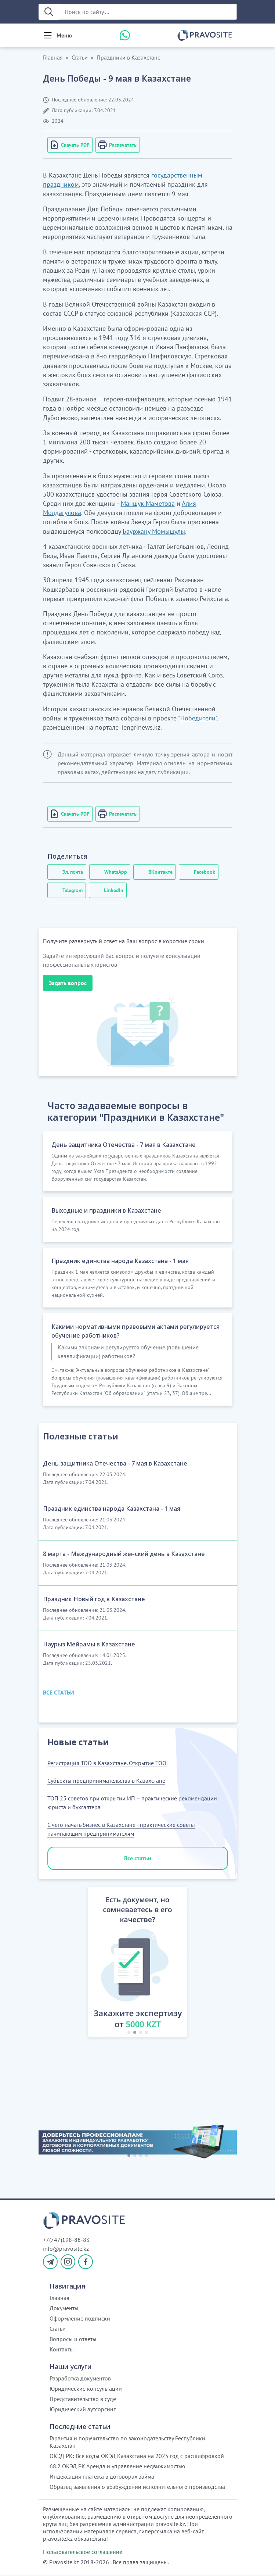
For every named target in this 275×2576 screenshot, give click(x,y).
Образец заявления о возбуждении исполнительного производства (137, 2488)
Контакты (62, 2350)
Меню (64, 35)
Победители (198, 718)
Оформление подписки (80, 2319)
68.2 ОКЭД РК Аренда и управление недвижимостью (117, 2467)
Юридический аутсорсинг (83, 2410)
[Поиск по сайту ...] (148, 12)
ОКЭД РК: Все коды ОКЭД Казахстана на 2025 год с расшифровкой (137, 2457)
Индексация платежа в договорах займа (102, 2478)
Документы (64, 2309)
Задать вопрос (68, 983)
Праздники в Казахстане (128, 57)
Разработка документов (80, 2379)
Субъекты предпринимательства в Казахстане (106, 1781)
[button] (79, 1964)
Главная (53, 57)
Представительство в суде (83, 2400)
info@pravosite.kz (66, 2250)
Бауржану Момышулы (154, 531)
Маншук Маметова (148, 503)
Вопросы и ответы (73, 2340)
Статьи (80, 57)
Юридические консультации (86, 2390)
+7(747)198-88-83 (66, 2241)
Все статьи (137, 1859)
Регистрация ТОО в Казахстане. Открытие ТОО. (107, 1764)
